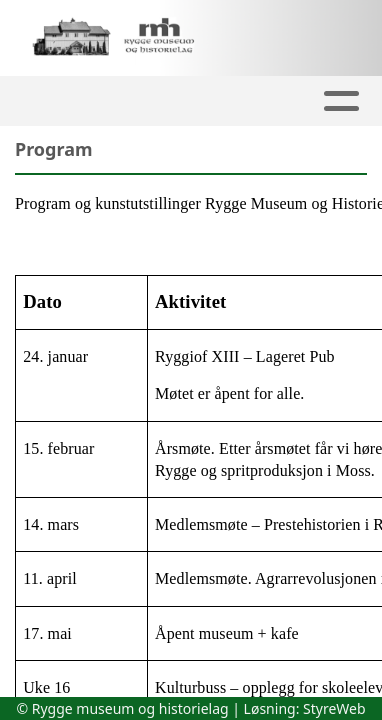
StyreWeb (334, 708)
